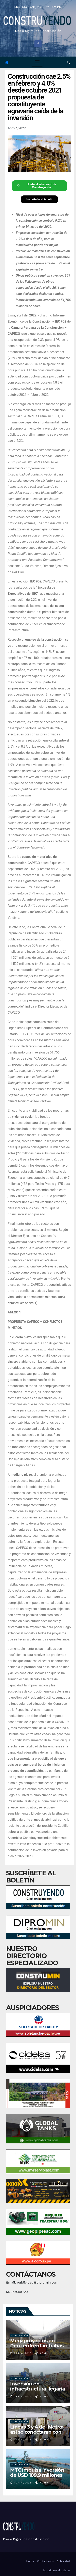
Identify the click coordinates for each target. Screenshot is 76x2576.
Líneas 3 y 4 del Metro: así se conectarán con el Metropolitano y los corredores (36, 2434)
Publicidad (63, 2561)
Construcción (19, 2335)
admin (42, 2353)
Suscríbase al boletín (56, 2570)
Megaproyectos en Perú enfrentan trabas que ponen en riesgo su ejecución (36, 2348)
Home (30, 2561)
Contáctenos (45, 2561)
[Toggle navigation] (37, 62)
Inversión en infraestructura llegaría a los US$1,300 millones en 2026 (37, 2391)
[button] (68, 62)
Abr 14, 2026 (23, 2353)
